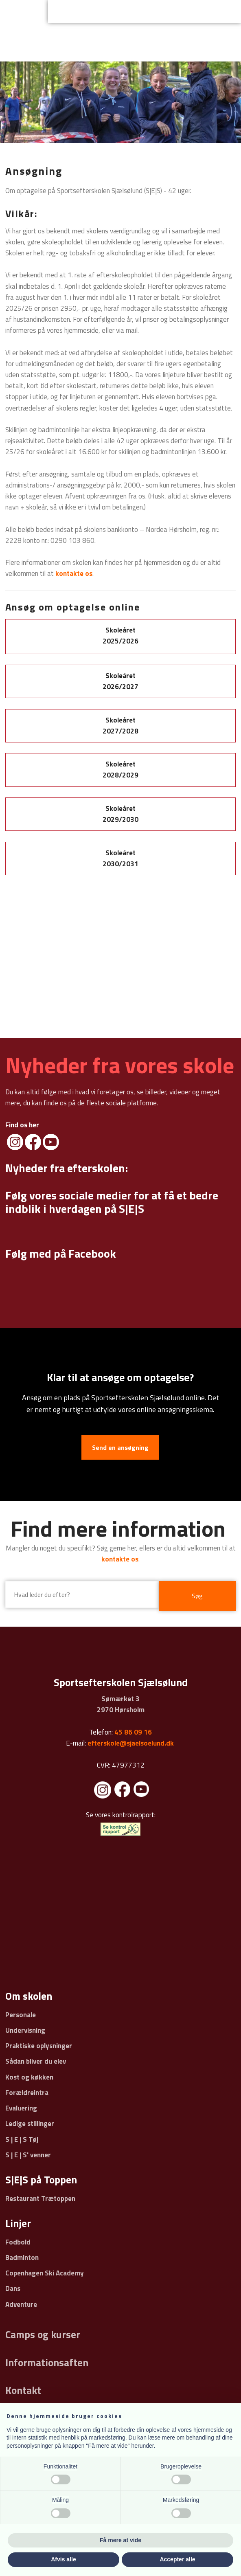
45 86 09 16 (133, 1732)
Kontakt (23, 2390)
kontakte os (119, 1559)
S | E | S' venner (28, 2155)
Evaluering (21, 2108)
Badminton (22, 2257)
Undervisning (25, 2030)
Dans (12, 2288)
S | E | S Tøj (21, 2139)
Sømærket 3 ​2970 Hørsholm (121, 1704)
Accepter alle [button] (177, 2559)
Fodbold (18, 2242)
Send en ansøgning (120, 1447)
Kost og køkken (29, 2077)
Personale (20, 2014)
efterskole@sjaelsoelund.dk (131, 1743)
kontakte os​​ (73, 573)
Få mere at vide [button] (120, 2540)
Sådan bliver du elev (35, 2061)
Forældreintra (26, 2092)
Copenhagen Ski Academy (44, 2273)
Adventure (21, 2304)
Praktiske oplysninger (38, 2045)
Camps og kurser (42, 2334)
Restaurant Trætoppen (40, 2198)
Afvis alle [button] (63, 2559)
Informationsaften (46, 2362)
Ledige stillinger (29, 2123)
